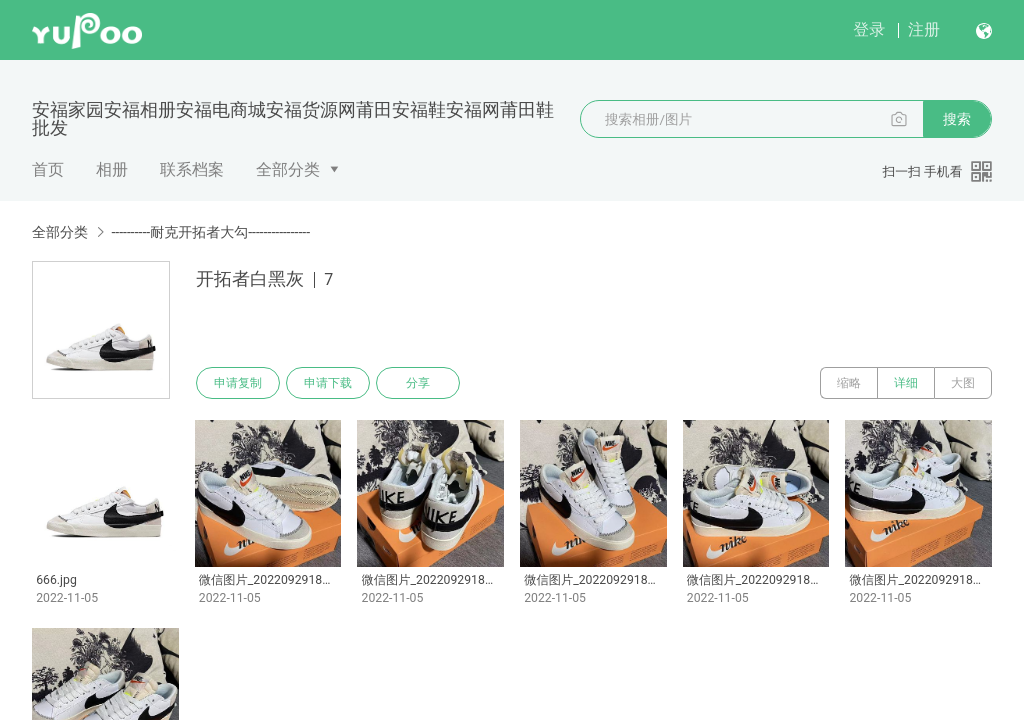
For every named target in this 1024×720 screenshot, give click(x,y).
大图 (963, 383)
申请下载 (328, 383)
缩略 (849, 383)
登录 (869, 29)
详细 (906, 383)
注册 (924, 29)
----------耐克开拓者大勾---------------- (210, 232)
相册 (112, 169)
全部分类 (288, 169)
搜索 (957, 119)
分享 (418, 383)
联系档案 (192, 169)
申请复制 (238, 383)
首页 (48, 169)
